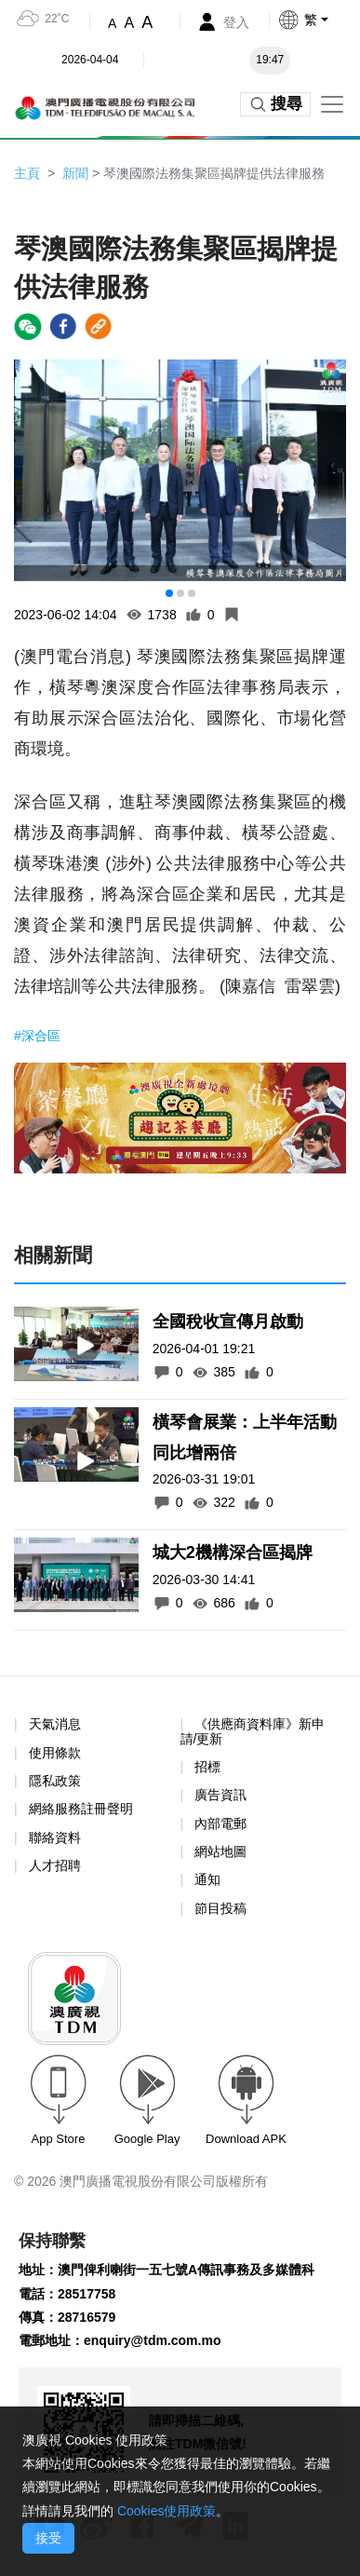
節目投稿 (220, 1908)
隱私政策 (55, 1780)
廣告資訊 (220, 1794)
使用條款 (55, 1753)
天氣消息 (55, 1723)
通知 (207, 1879)
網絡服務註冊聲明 (81, 1808)
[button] (318, 19)
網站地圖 (220, 1851)
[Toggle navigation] (332, 104)
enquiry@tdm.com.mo (152, 2340)
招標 (207, 1766)
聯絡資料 (55, 1837)
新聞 (75, 173)
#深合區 (37, 1035)
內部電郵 (220, 1823)
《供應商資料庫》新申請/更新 (253, 1730)
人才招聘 (55, 1865)
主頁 (27, 173)
